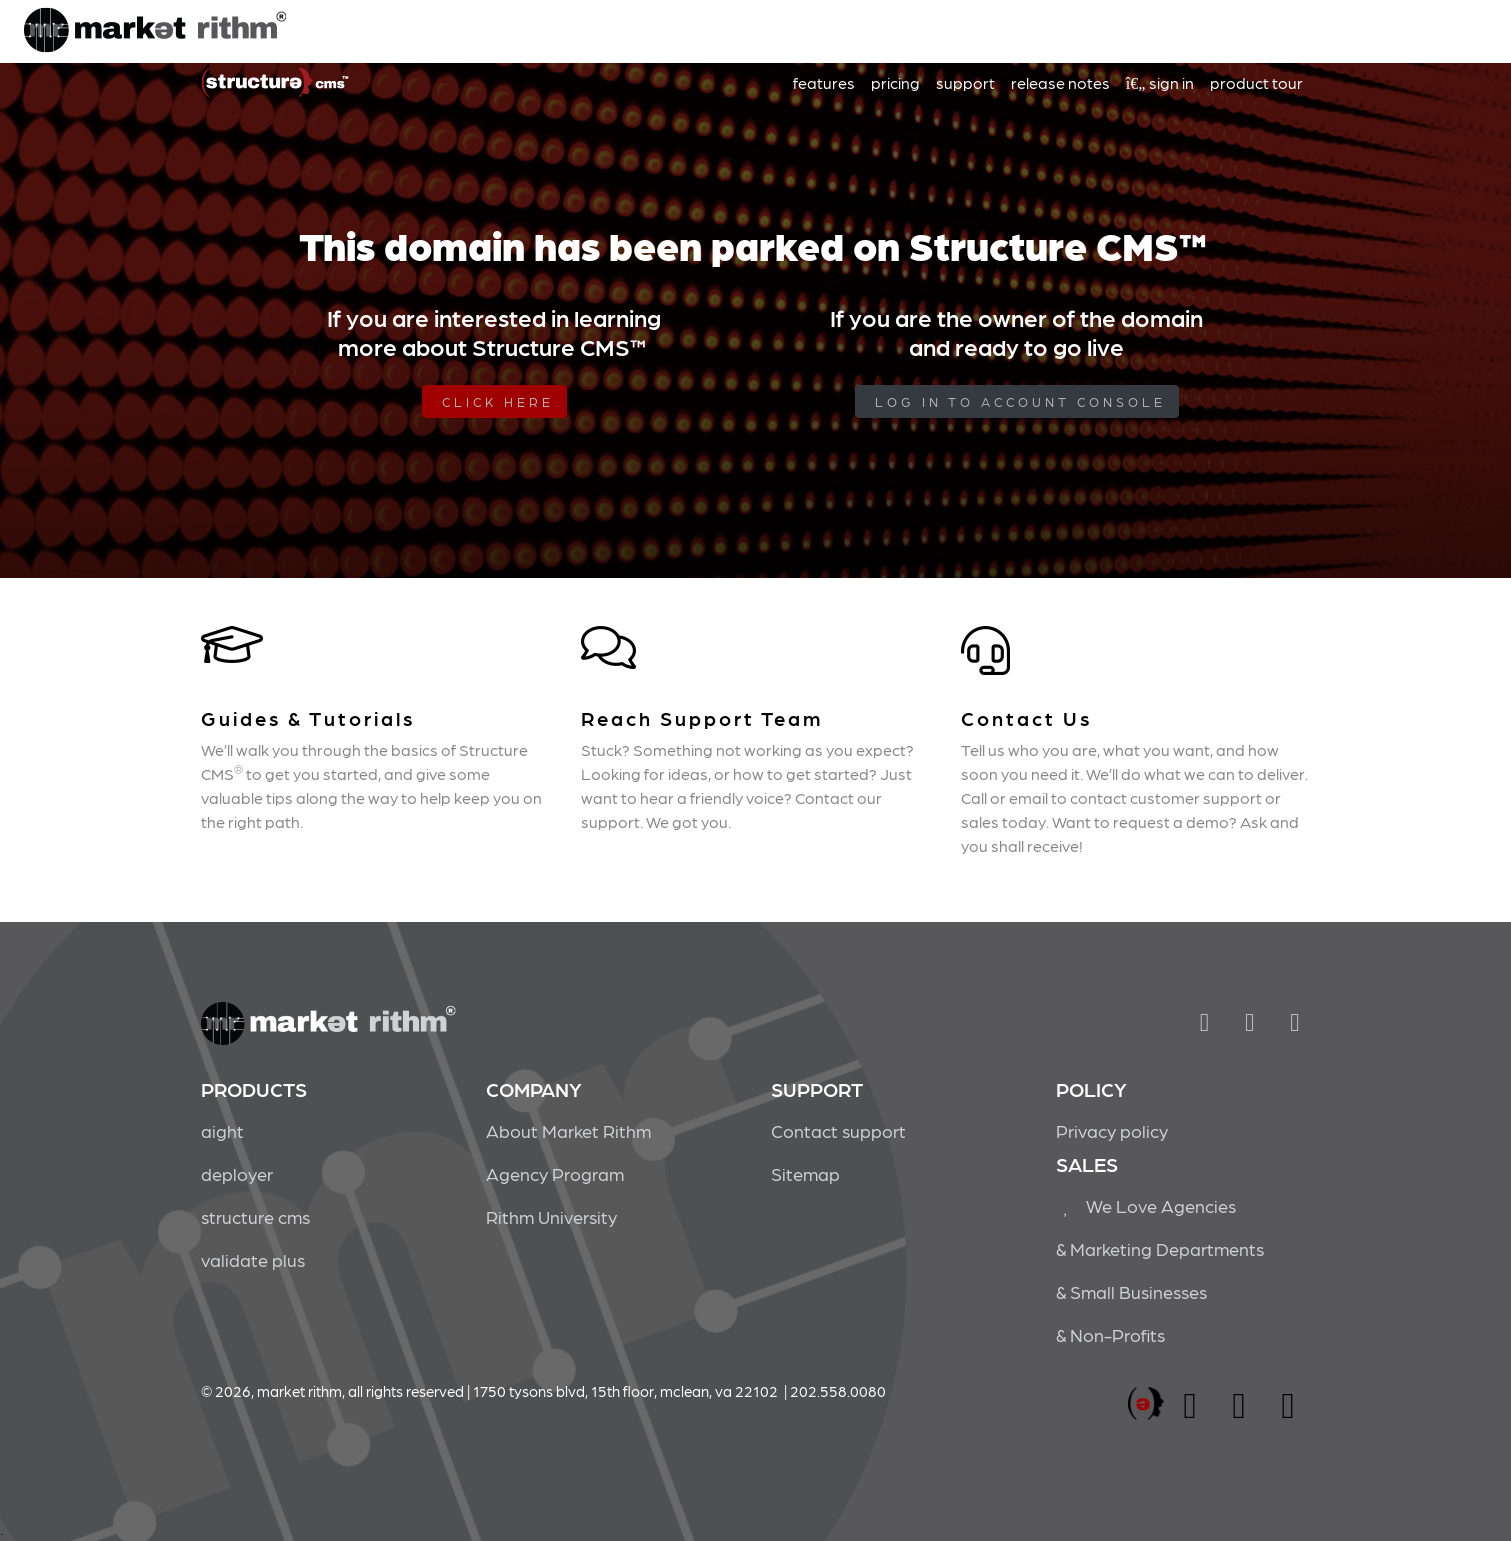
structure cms (255, 1216)
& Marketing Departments (1160, 1248)
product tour (1256, 82)
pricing (895, 82)
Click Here (498, 401)
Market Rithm (155, 32)
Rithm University (551, 1216)
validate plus (253, 1259)
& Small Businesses (1131, 1291)
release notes (1060, 82)
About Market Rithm (568, 1130)
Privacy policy (1112, 1130)
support (965, 82)
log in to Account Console (1020, 401)
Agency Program (555, 1173)
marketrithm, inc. (1146, 1404)
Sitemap (805, 1173)
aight (222, 1130)
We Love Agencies (1146, 1205)
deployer (237, 1173)
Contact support (838, 1130)
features (824, 82)
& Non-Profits (1110, 1334)
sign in (1160, 82)
